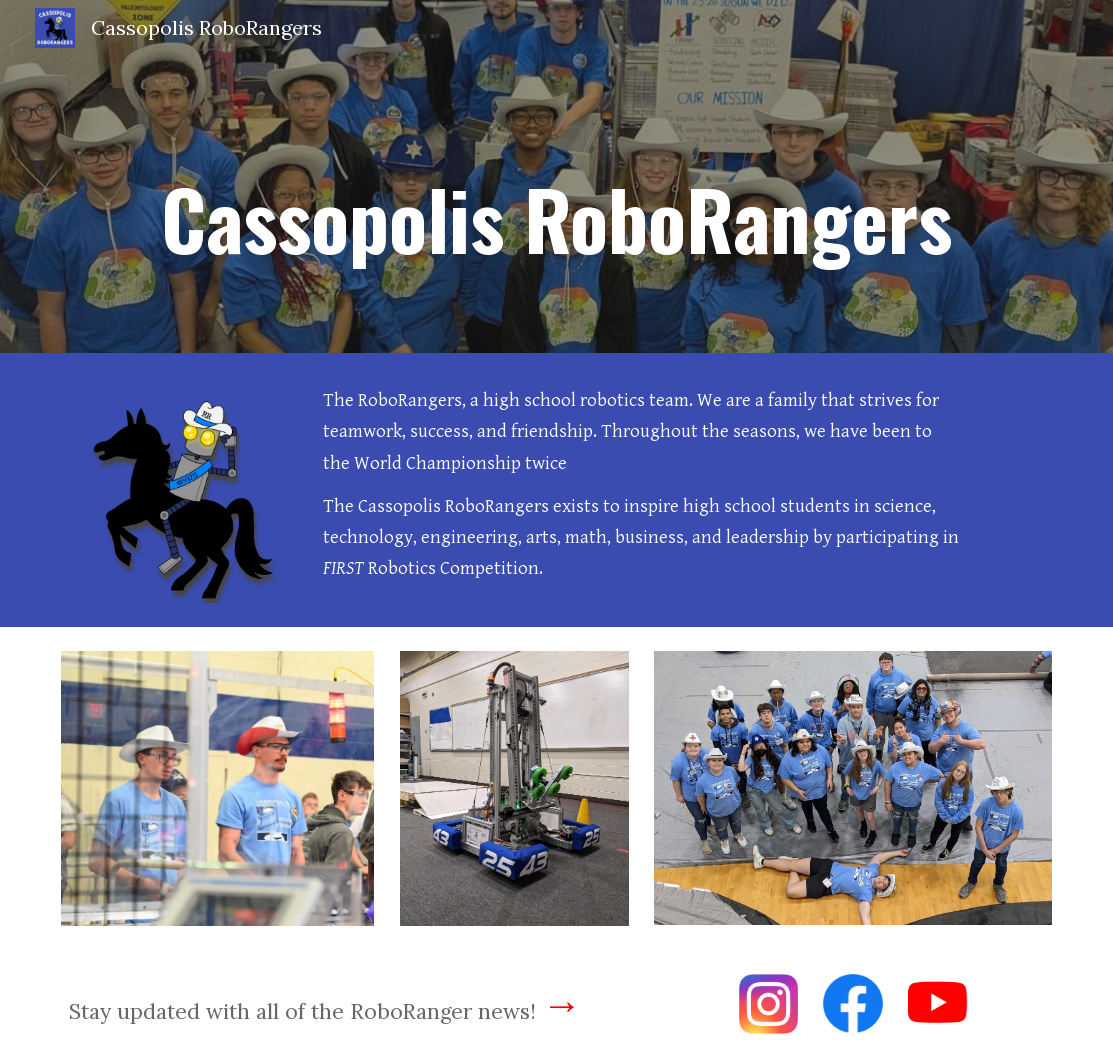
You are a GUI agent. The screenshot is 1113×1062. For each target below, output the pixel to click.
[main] (557, 176)
